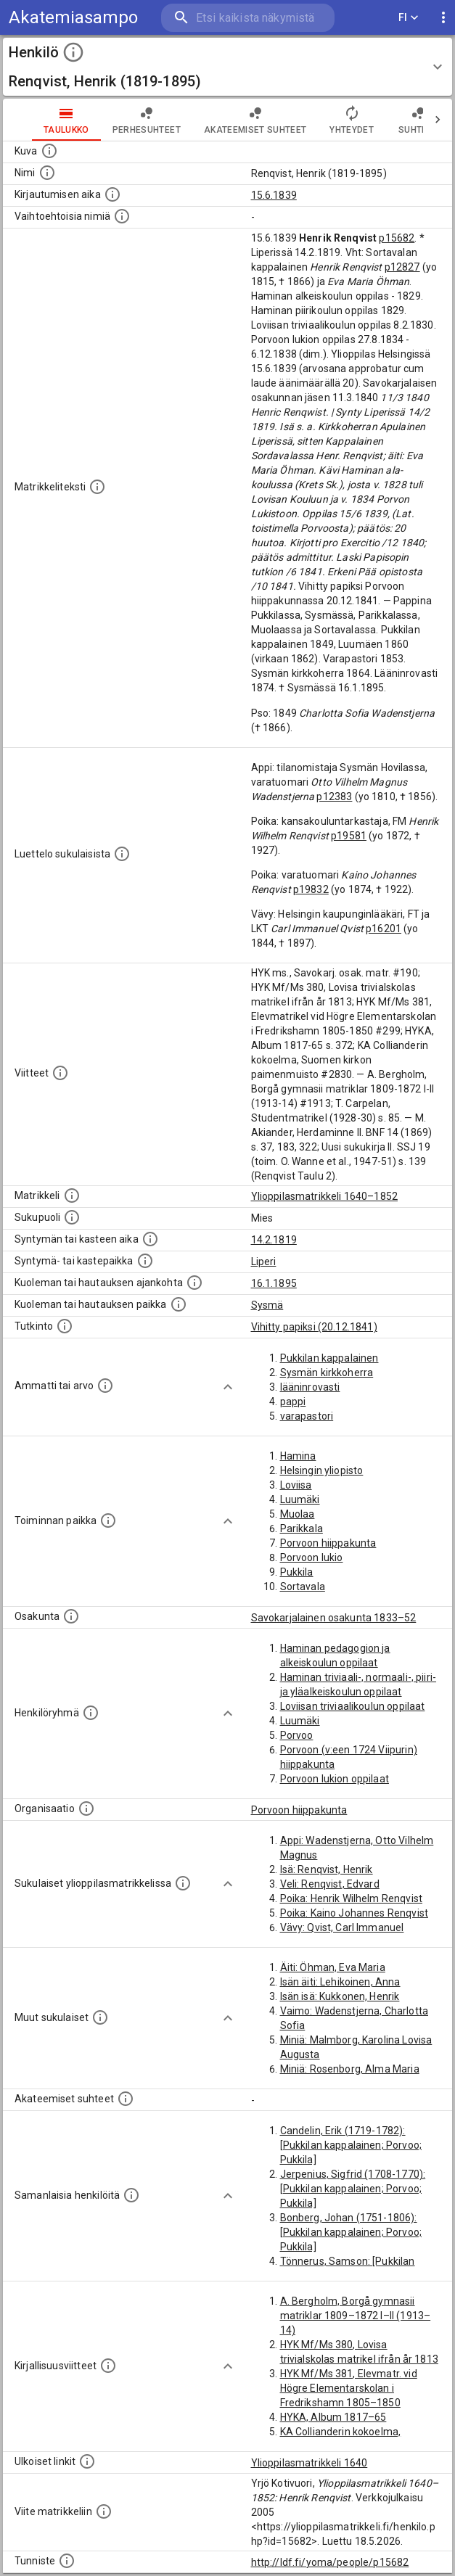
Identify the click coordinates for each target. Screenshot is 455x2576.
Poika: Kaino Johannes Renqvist (354, 1913)
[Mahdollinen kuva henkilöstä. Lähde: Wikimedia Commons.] (49, 150)
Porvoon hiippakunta (328, 1543)
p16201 (383, 928)
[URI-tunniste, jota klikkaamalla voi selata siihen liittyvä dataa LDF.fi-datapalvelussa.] (66, 2560)
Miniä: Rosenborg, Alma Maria (349, 2069)
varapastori (307, 1416)
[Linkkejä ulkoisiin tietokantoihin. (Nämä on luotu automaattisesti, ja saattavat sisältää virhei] (87, 2461)
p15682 (396, 238)
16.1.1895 (274, 1283)
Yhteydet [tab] (351, 120)
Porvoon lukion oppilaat (334, 1779)
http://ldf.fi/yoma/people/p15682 (330, 2562)
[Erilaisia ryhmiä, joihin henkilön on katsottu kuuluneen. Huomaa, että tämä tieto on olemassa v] (90, 1712)
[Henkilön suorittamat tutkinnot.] (64, 1326)
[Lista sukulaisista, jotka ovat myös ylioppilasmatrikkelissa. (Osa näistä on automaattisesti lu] (182, 1883)
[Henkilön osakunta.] (71, 1616)
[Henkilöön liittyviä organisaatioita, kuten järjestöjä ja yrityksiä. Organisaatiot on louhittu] (86, 1808)
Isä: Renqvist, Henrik (326, 1869)
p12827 (402, 267)
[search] (248, 18)
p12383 (334, 796)
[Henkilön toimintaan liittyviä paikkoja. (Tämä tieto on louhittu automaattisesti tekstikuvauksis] (108, 1520)
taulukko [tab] (66, 120)
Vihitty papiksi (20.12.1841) (314, 1327)
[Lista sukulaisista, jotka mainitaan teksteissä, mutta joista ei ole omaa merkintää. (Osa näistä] (100, 2017)
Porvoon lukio (311, 1557)
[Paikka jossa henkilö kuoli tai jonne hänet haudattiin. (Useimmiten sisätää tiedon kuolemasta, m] (178, 1304)
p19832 (311, 889)
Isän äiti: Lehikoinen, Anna (340, 1982)
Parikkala (301, 1528)
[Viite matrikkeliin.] (103, 2511)
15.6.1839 (274, 195)
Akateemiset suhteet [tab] (255, 120)
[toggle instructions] (73, 52)
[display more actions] (443, 18)
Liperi (263, 1261)
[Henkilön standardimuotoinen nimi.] (47, 172)
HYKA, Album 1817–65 (333, 2417)
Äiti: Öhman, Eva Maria (332, 1967)
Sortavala (302, 1586)
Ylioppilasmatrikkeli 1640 (309, 2463)
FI (408, 17)
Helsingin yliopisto (322, 1470)
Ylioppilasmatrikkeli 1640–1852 (324, 1196)
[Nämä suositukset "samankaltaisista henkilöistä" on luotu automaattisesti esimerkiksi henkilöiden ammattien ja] (131, 2195)
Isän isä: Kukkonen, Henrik (340, 1996)
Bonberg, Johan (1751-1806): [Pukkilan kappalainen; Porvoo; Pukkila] (351, 2232)
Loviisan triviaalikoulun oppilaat (352, 1706)
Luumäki (300, 1499)
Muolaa (297, 1514)
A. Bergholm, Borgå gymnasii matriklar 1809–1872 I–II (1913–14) (355, 2315)
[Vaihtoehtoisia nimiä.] (122, 216)
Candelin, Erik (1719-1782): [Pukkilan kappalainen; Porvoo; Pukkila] (351, 2145)
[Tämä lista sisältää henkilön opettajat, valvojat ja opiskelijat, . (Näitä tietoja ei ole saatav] (125, 2098)
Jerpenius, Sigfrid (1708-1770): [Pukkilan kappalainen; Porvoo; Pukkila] (353, 2188)
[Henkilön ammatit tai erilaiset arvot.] (105, 1385)
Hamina (298, 1456)
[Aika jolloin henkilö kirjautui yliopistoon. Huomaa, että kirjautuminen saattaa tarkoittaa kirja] (112, 194)
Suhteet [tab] (418, 120)
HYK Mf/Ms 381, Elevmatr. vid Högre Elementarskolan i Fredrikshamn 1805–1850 (348, 2388)
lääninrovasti (310, 1387)
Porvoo (296, 1735)
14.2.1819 (274, 1240)
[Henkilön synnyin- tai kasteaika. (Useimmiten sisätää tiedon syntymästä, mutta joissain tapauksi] (150, 1239)
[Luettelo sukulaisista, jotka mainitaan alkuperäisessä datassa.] (122, 853)
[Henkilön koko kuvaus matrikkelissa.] (97, 486)
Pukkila (296, 1572)
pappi (293, 1401)
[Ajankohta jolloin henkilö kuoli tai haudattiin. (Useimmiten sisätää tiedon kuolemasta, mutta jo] (194, 1282)
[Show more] (227, 1387)
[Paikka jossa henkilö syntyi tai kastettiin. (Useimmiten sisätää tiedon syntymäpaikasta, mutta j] (145, 1260)
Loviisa (296, 1485)
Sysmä (267, 1305)
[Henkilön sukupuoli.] (71, 1217)
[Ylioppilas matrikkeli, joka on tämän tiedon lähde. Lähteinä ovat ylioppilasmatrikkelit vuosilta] (71, 1195)
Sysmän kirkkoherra (327, 1372)
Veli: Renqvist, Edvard (330, 1884)
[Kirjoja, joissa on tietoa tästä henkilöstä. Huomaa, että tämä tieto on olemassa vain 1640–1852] (108, 2365)
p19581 (348, 835)
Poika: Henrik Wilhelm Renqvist (351, 1898)
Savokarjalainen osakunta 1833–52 (334, 1618)
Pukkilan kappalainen (329, 1358)
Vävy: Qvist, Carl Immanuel (342, 1927)
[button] (227, 67)
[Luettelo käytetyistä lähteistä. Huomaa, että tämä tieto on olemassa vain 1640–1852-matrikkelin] (60, 1073)
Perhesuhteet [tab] (146, 120)
